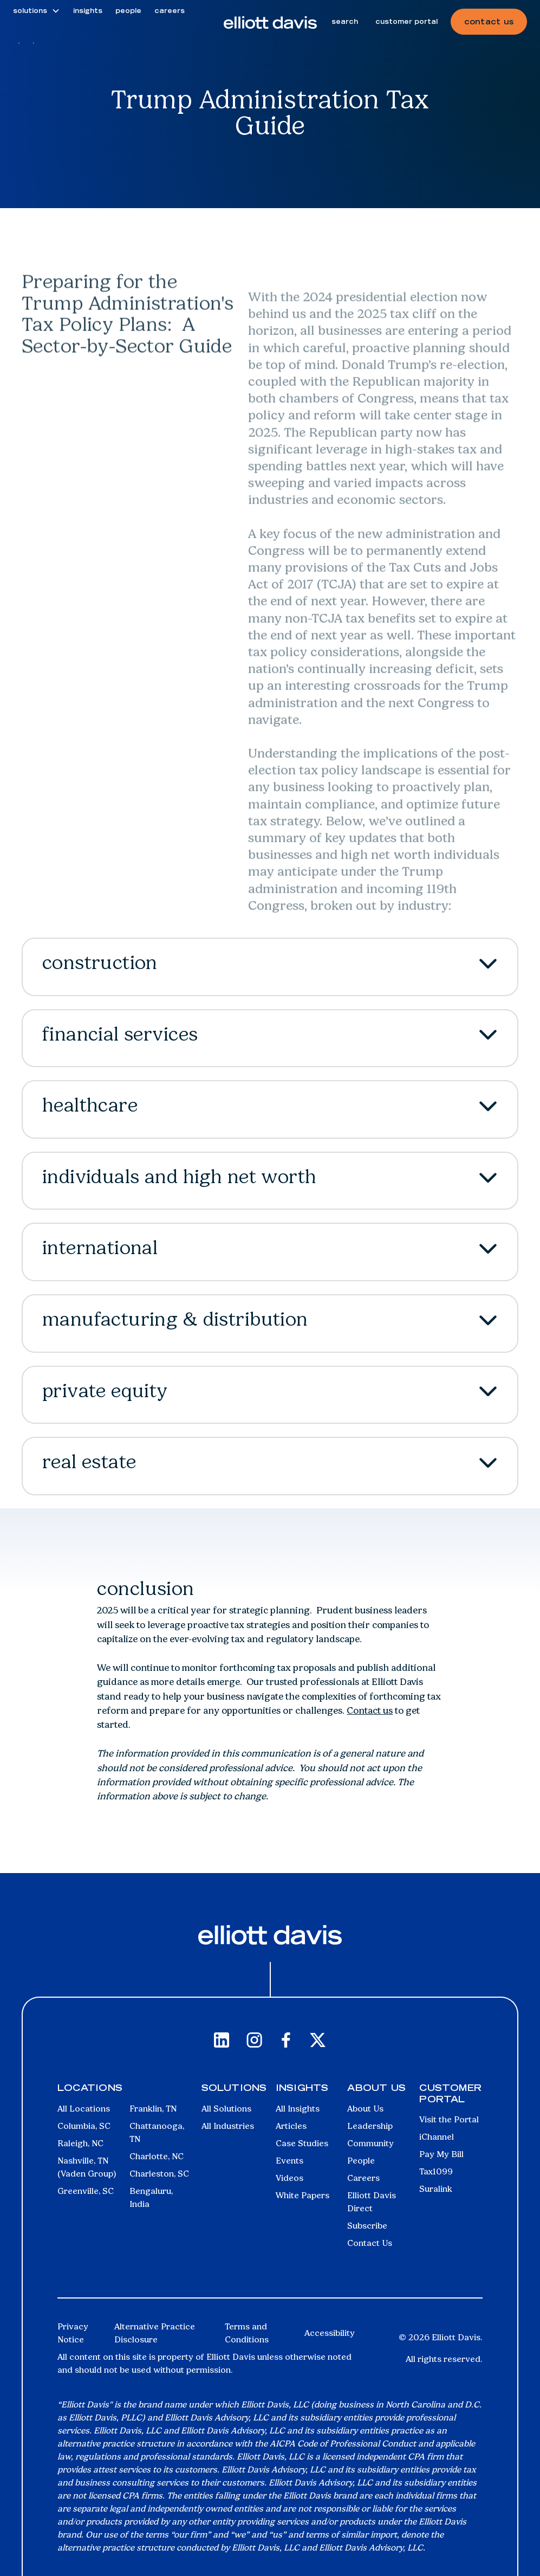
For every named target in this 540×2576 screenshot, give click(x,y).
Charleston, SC (159, 2173)
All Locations (83, 2108)
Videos (289, 2178)
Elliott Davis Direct (371, 2201)
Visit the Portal (449, 2119)
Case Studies (302, 2143)
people (128, 11)
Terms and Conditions (247, 2333)
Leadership (370, 2126)
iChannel (436, 2137)
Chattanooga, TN (156, 2132)
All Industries (227, 2126)
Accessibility (329, 2333)
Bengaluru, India (151, 2197)
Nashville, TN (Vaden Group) (86, 2167)
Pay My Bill (441, 2154)
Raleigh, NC (80, 2143)
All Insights (298, 2108)
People (361, 2160)
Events (289, 2160)
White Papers (302, 2195)
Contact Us (369, 2243)
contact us (488, 22)
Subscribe (367, 2225)
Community (370, 2143)
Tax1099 (436, 2171)
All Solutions (226, 2108)
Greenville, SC (85, 2191)
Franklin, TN (153, 2108)
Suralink (435, 2189)
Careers (363, 2178)
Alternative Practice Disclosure (154, 2333)
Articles (291, 2126)
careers (169, 11)
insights (87, 11)
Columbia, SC (83, 2126)
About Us (365, 2108)
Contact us (370, 1710)
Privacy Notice (72, 2333)
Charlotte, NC (156, 2156)
